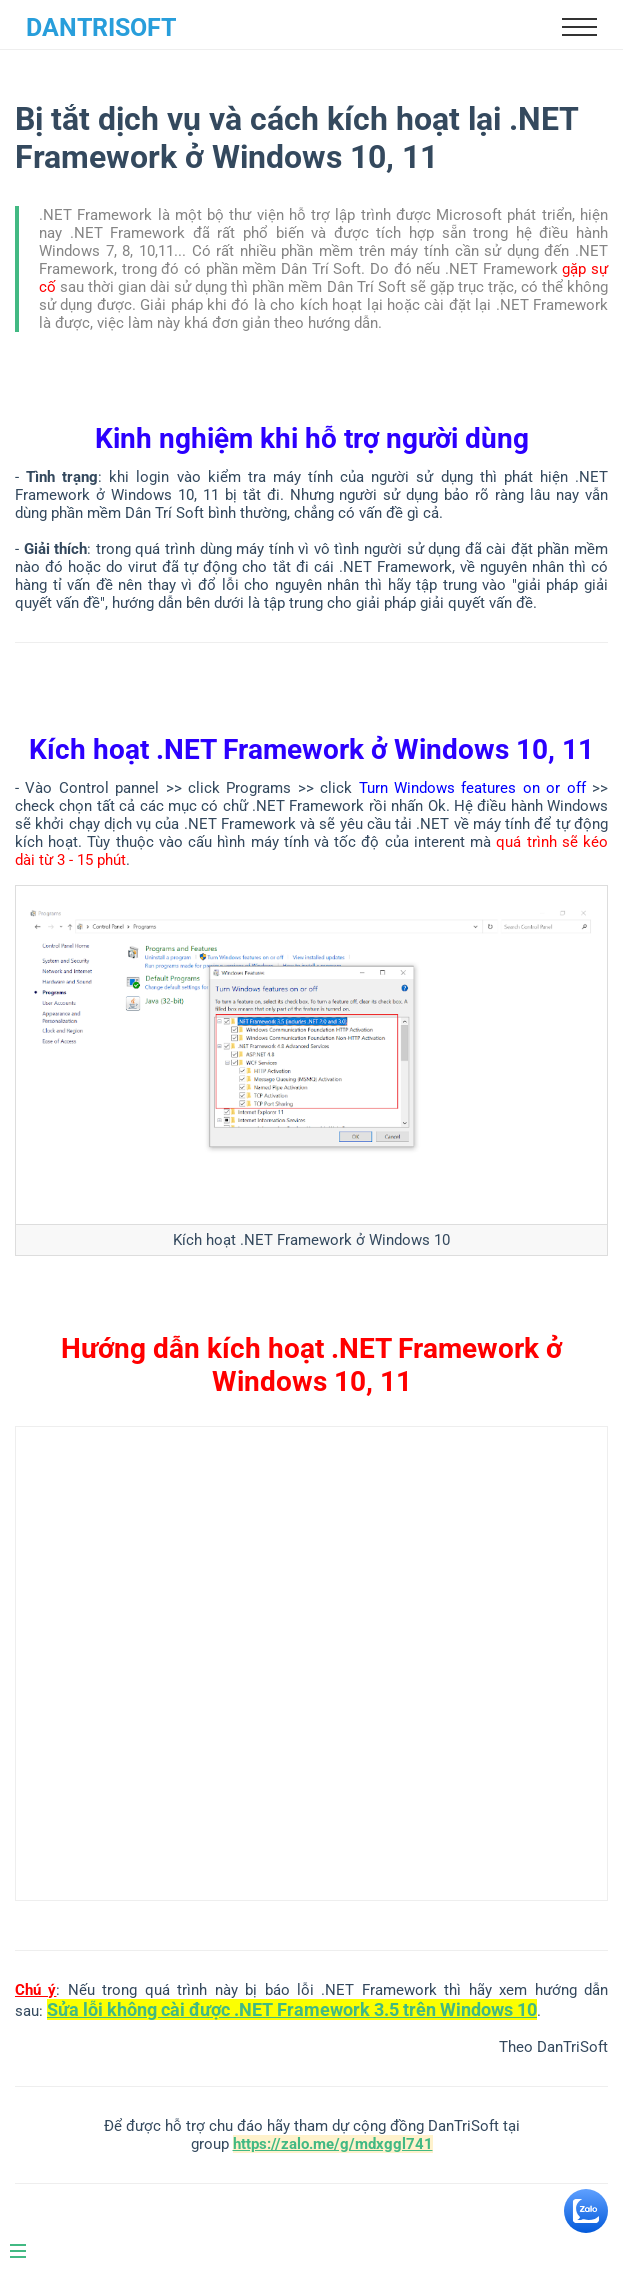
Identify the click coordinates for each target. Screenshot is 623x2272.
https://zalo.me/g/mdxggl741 (333, 2144)
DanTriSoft (101, 27)
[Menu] (28, 2243)
